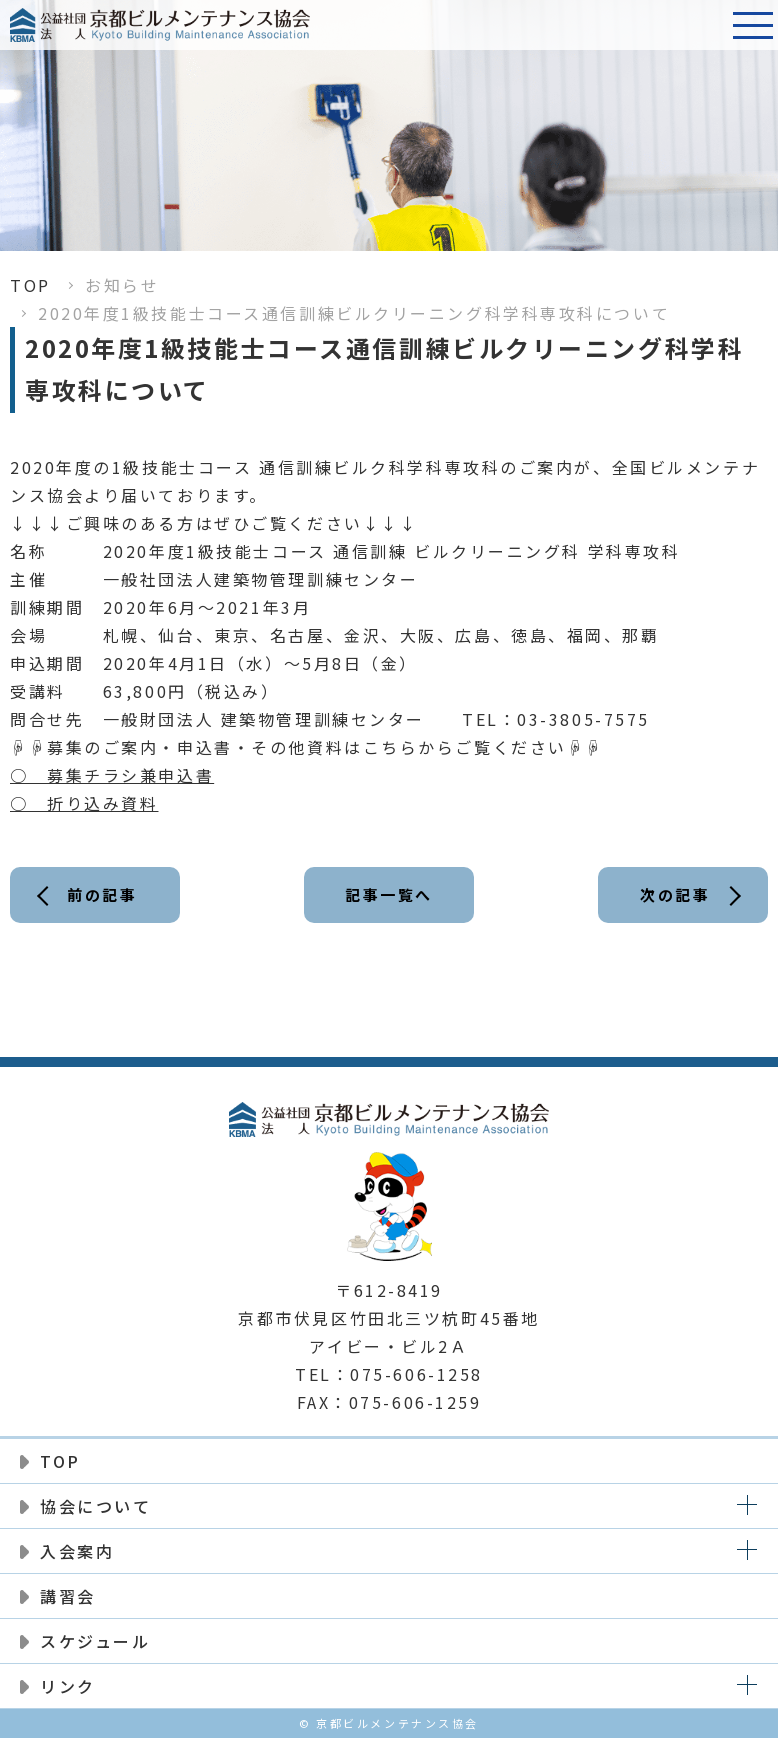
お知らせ (122, 285)
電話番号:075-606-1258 (703, 25)
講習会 (68, 1596)
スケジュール (95, 1641)
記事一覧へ (389, 894)
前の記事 (102, 894)
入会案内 (77, 1551)
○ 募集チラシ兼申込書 (112, 775)
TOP (30, 285)
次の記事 (675, 894)
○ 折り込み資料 (84, 803)
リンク (68, 1686)
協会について (95, 1506)
